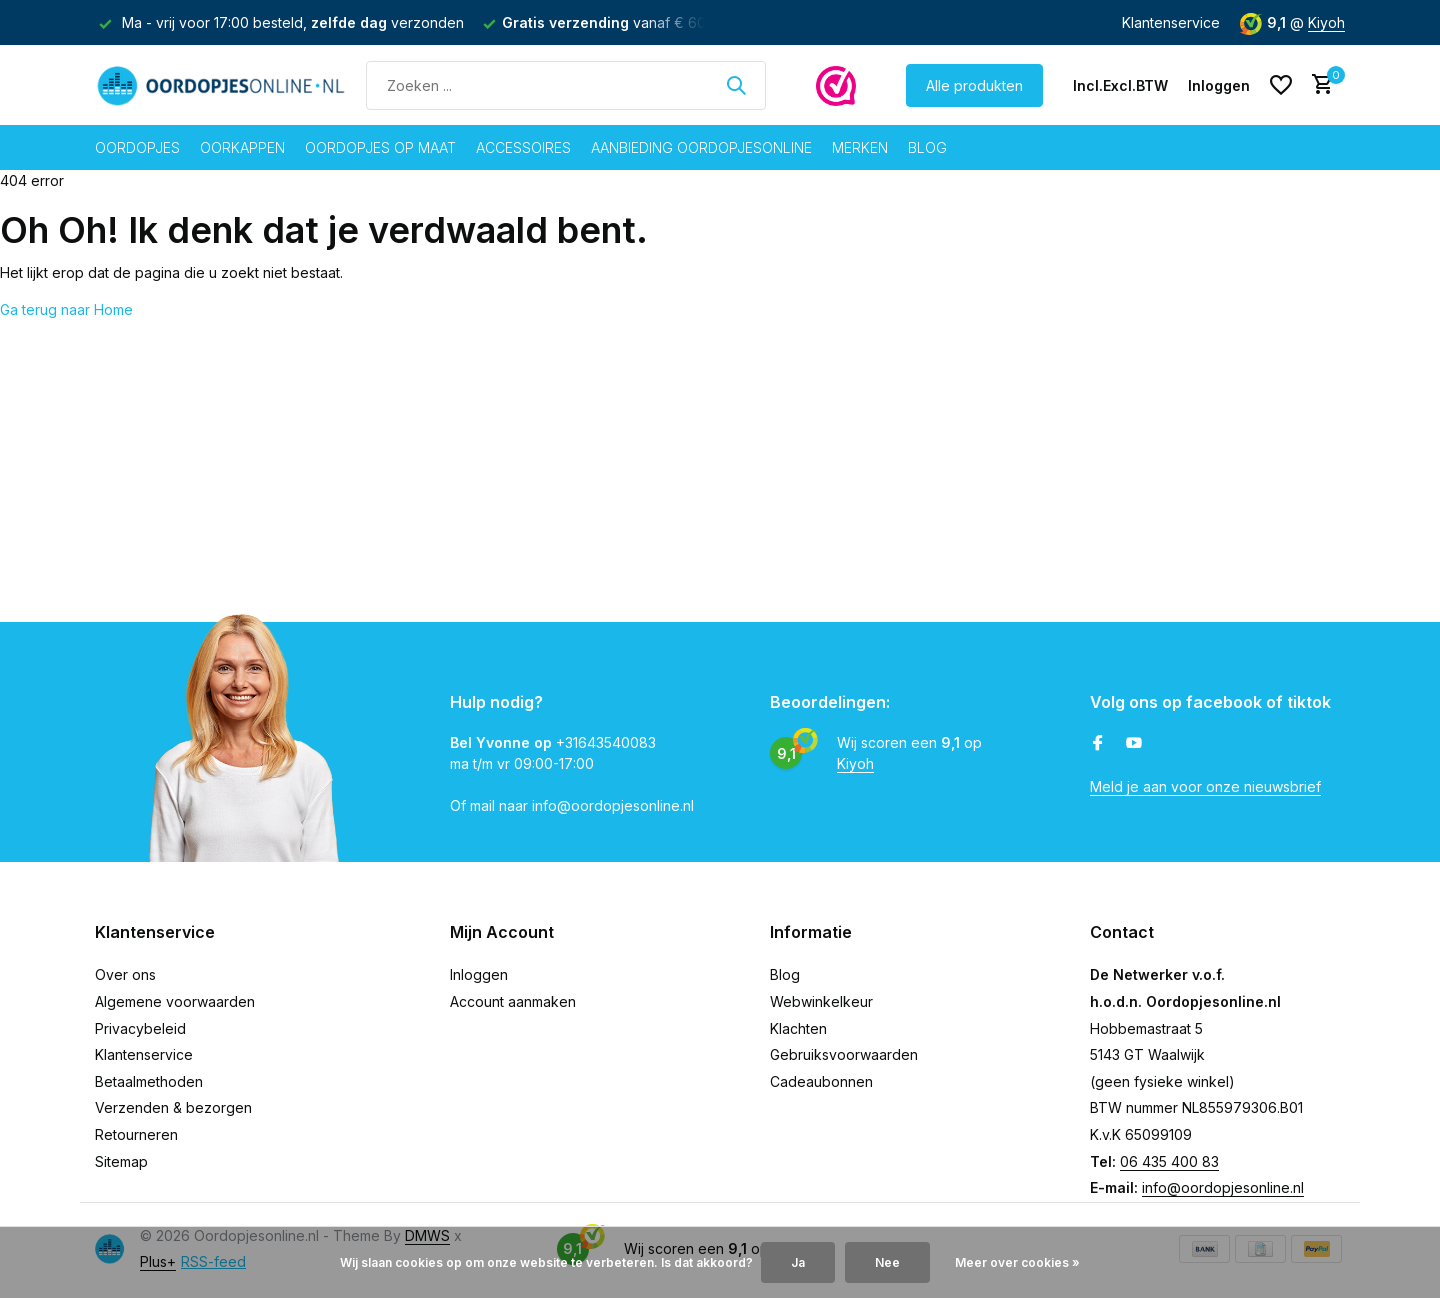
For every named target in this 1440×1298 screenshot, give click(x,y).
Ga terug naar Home (66, 309)
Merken (860, 147)
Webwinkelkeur (821, 1001)
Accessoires (523, 147)
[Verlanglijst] (1281, 85)
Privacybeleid (140, 1028)
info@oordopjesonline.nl (1223, 1187)
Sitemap (121, 1161)
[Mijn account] (1219, 85)
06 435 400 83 (1169, 1161)
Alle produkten (974, 85)
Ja (798, 1262)
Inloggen (479, 974)
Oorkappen (242, 147)
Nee (887, 1262)
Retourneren (136, 1134)
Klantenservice (1171, 22)
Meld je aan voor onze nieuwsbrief (1205, 786)
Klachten (798, 1028)
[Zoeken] (566, 85)
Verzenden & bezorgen (173, 1107)
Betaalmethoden (149, 1081)
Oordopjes (137, 147)
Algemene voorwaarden (175, 1001)
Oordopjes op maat (380, 147)
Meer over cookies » (1017, 1262)
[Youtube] (1134, 744)
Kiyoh (1326, 22)
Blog (927, 147)
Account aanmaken (513, 1001)
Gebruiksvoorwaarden (844, 1054)
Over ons (125, 974)
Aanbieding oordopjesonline (701, 147)
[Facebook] (1098, 744)
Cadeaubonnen (821, 1081)
